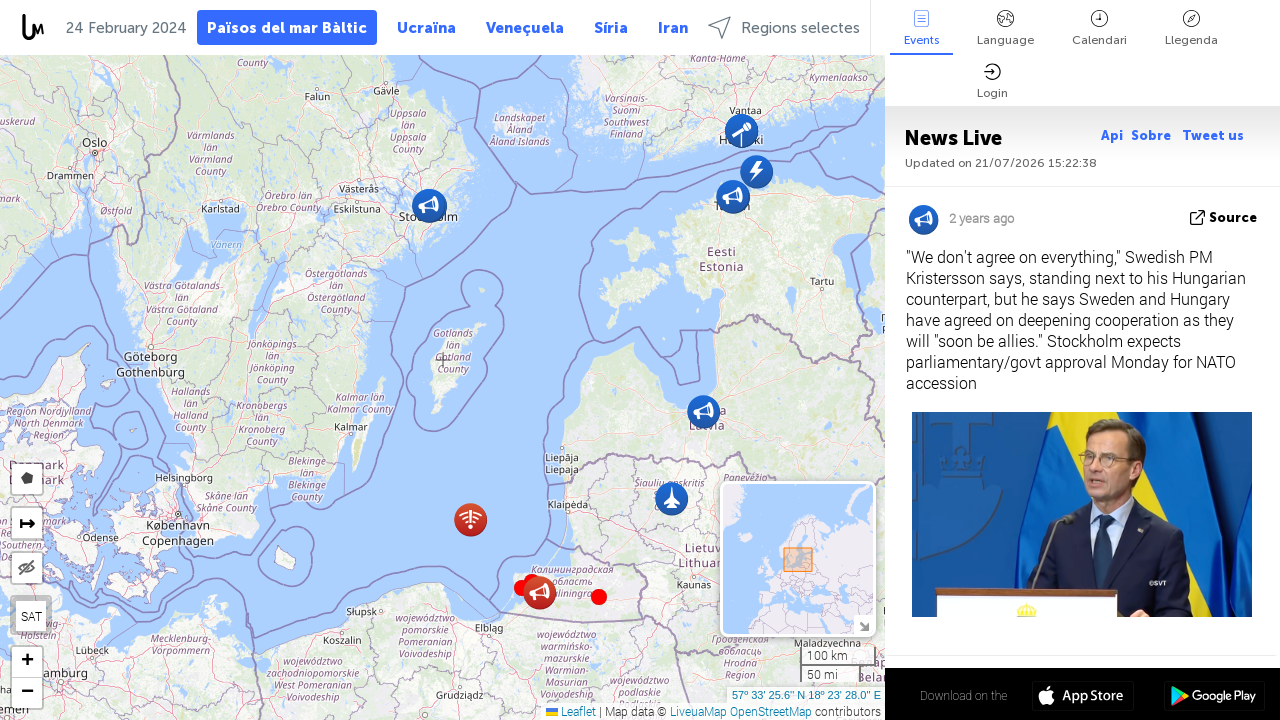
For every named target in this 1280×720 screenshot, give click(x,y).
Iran (673, 28)
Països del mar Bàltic (287, 28)
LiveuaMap (698, 711)
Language (1005, 28)
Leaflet (571, 711)
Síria (611, 28)
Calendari (1099, 28)
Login (992, 81)
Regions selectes (784, 27)
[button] (599, 597)
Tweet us (1213, 135)
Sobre (1152, 135)
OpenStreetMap (771, 711)
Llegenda (1191, 28)
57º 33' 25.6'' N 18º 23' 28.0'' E (806, 695)
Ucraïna (426, 28)
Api (1112, 135)
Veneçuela (525, 28)
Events (921, 28)
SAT (31, 616)
